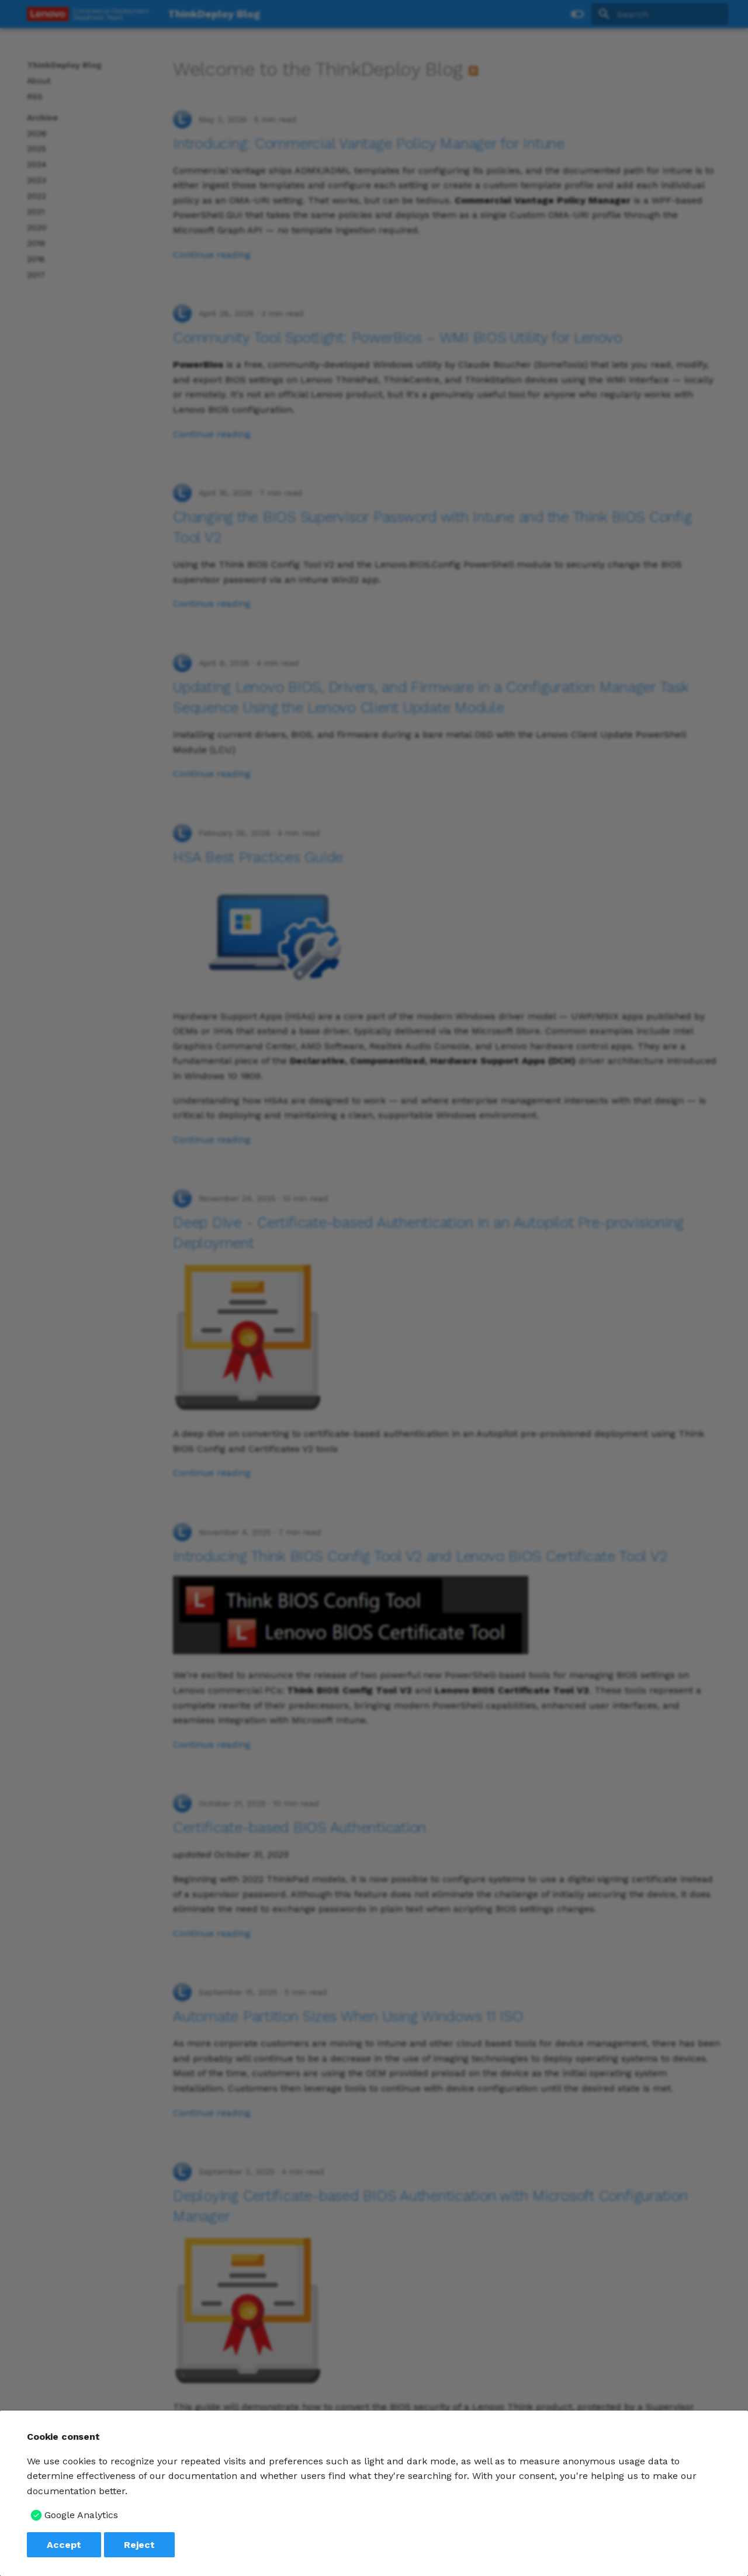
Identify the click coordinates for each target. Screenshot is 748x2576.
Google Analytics (81, 2514)
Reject (139, 2544)
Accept (64, 2544)
